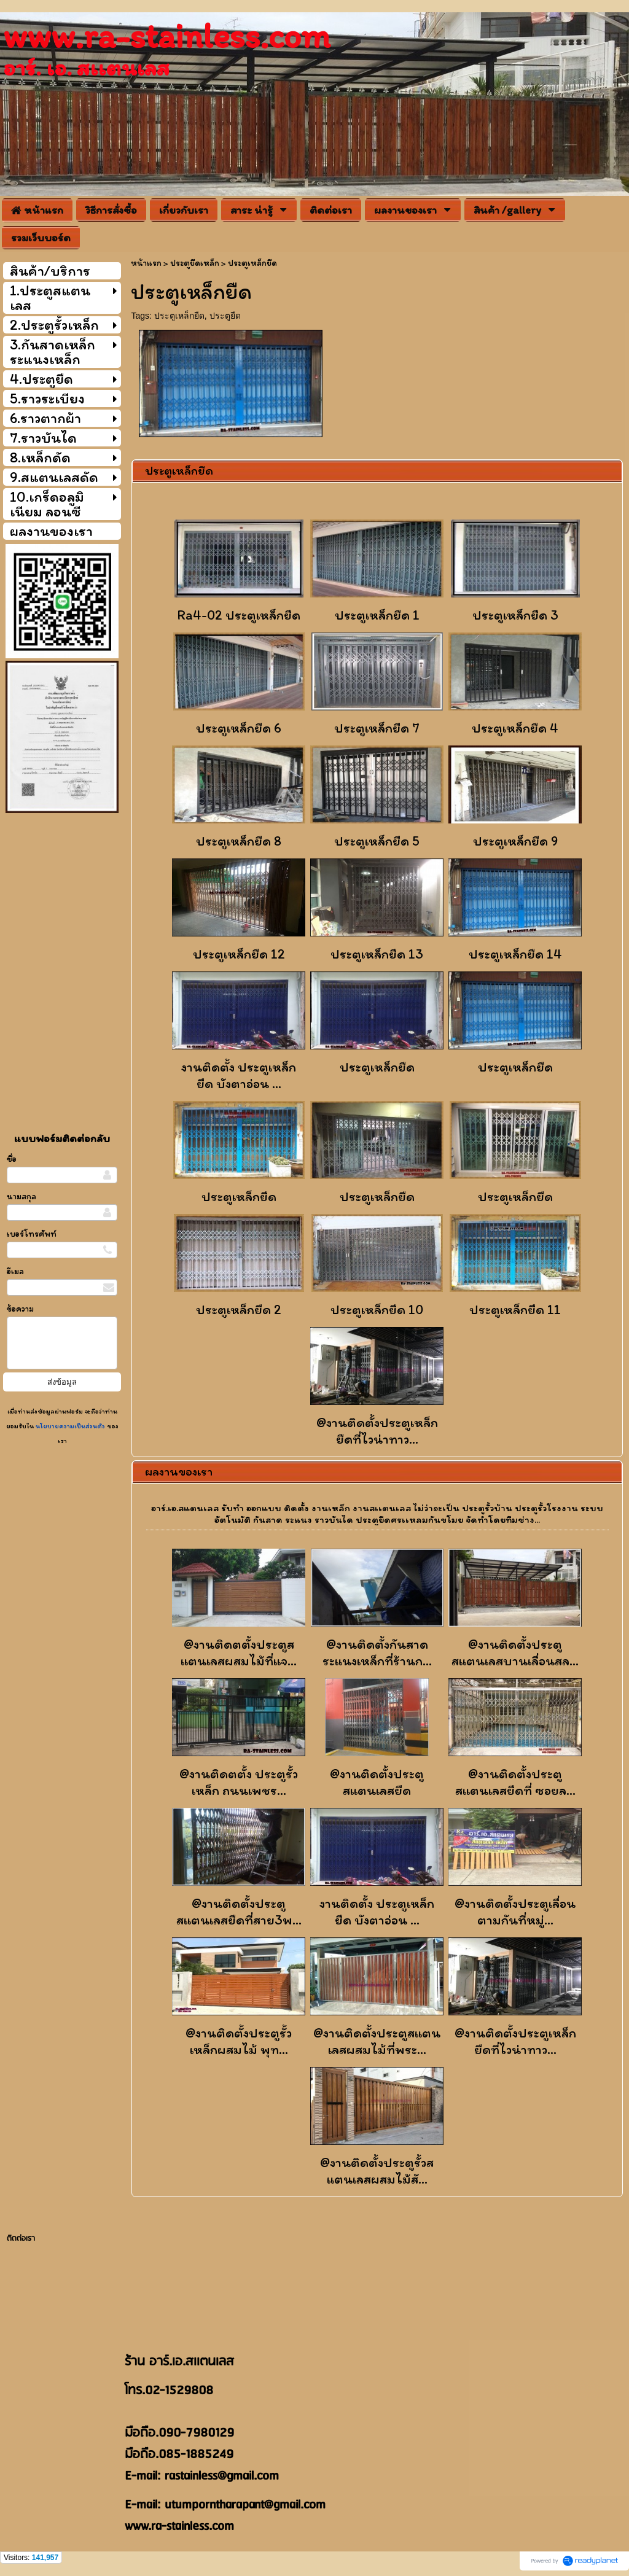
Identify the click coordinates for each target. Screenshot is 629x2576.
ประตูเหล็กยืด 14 (515, 954)
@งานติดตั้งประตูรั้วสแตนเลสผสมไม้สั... (377, 2170)
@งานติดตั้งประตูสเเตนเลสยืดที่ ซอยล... (515, 1782)
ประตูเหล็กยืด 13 (376, 954)
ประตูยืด (225, 316)
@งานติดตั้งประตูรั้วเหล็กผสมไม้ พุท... (239, 2041)
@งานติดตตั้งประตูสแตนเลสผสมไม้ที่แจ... (239, 1652)
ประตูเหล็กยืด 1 (377, 615)
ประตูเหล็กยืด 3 (515, 615)
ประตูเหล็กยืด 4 (515, 728)
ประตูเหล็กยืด (179, 316)
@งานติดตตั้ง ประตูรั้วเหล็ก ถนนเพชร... (238, 1782)
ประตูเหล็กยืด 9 (515, 841)
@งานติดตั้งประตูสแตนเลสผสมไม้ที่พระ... (376, 2041)
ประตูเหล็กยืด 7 (377, 728)
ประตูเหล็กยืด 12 (239, 954)
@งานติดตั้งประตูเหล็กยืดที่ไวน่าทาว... (377, 1430)
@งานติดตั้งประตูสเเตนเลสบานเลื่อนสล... (515, 1652)
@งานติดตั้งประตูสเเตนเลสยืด (377, 1782)
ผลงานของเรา (179, 1471)
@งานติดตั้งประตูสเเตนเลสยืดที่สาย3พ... (239, 1911)
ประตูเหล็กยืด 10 (376, 1309)
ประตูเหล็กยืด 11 (515, 1309)
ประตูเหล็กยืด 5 (377, 841)
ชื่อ (12, 1159)
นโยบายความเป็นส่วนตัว (70, 1426)
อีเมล (15, 1271)
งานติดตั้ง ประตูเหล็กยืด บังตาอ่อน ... (238, 1075)
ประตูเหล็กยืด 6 (238, 728)
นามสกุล (21, 1196)
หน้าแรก (146, 263)
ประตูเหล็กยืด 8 (238, 841)
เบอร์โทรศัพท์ (32, 1234)
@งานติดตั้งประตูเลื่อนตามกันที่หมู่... (515, 1911)
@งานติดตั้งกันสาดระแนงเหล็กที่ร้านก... (377, 1652)
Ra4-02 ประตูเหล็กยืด (238, 615)
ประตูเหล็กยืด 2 (238, 1309)
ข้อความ (20, 1309)
